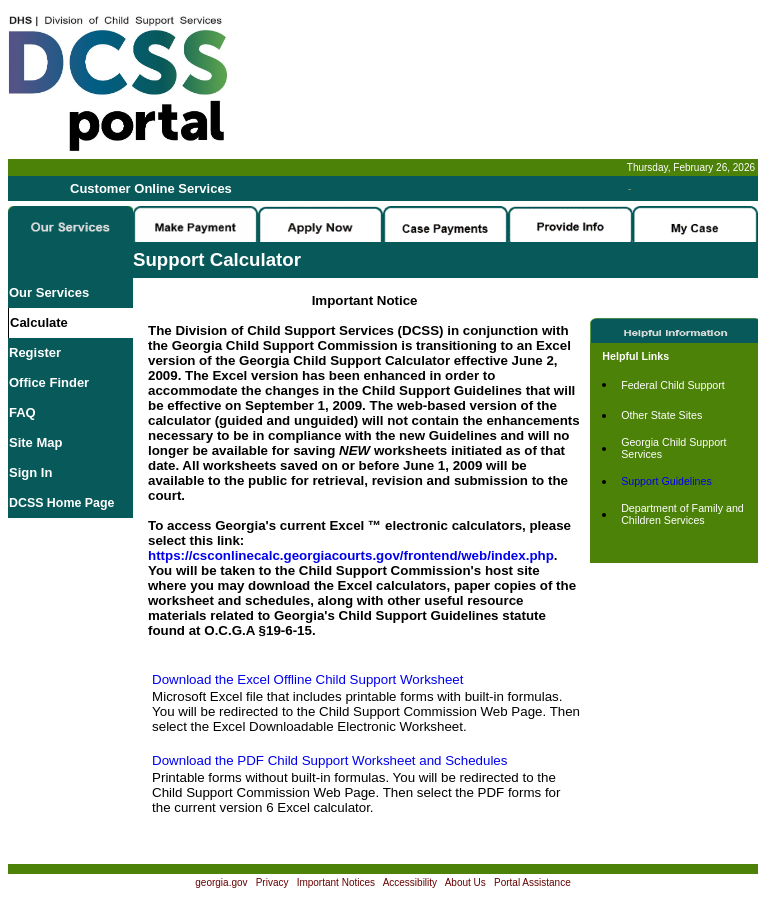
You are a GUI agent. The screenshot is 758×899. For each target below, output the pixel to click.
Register (35, 352)
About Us (465, 882)
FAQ (22, 412)
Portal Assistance (532, 882)
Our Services (49, 292)
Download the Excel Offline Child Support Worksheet (307, 679)
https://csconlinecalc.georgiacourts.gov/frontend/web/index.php (351, 555)
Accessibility (410, 882)
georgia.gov (221, 882)
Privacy (272, 882)
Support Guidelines (666, 481)
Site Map (35, 442)
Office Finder (49, 382)
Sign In (30, 472)
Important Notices (336, 882)
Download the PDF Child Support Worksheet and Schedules (329, 760)
